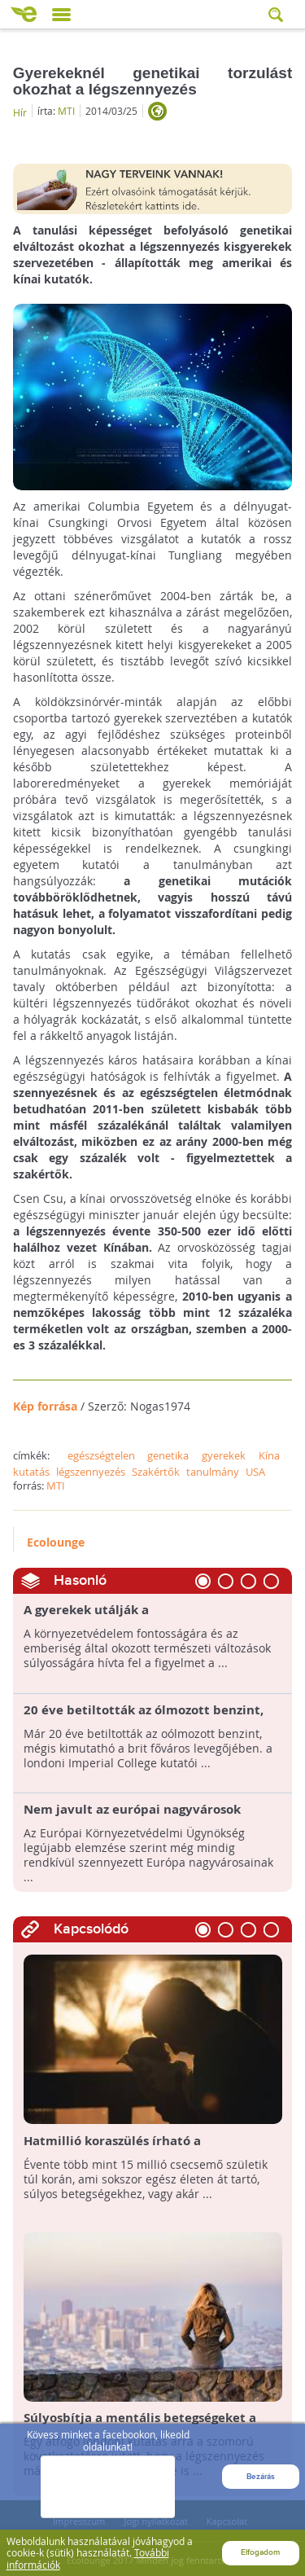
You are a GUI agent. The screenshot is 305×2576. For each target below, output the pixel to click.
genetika (168, 1455)
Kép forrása (45, 1406)
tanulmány (212, 1471)
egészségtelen (101, 1455)
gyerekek (224, 1455)
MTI (66, 110)
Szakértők (156, 1471)
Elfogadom (260, 2552)
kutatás (31, 1471)
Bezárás (260, 2485)
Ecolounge (56, 1542)
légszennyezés (90, 1471)
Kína (269, 1455)
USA (255, 1471)
